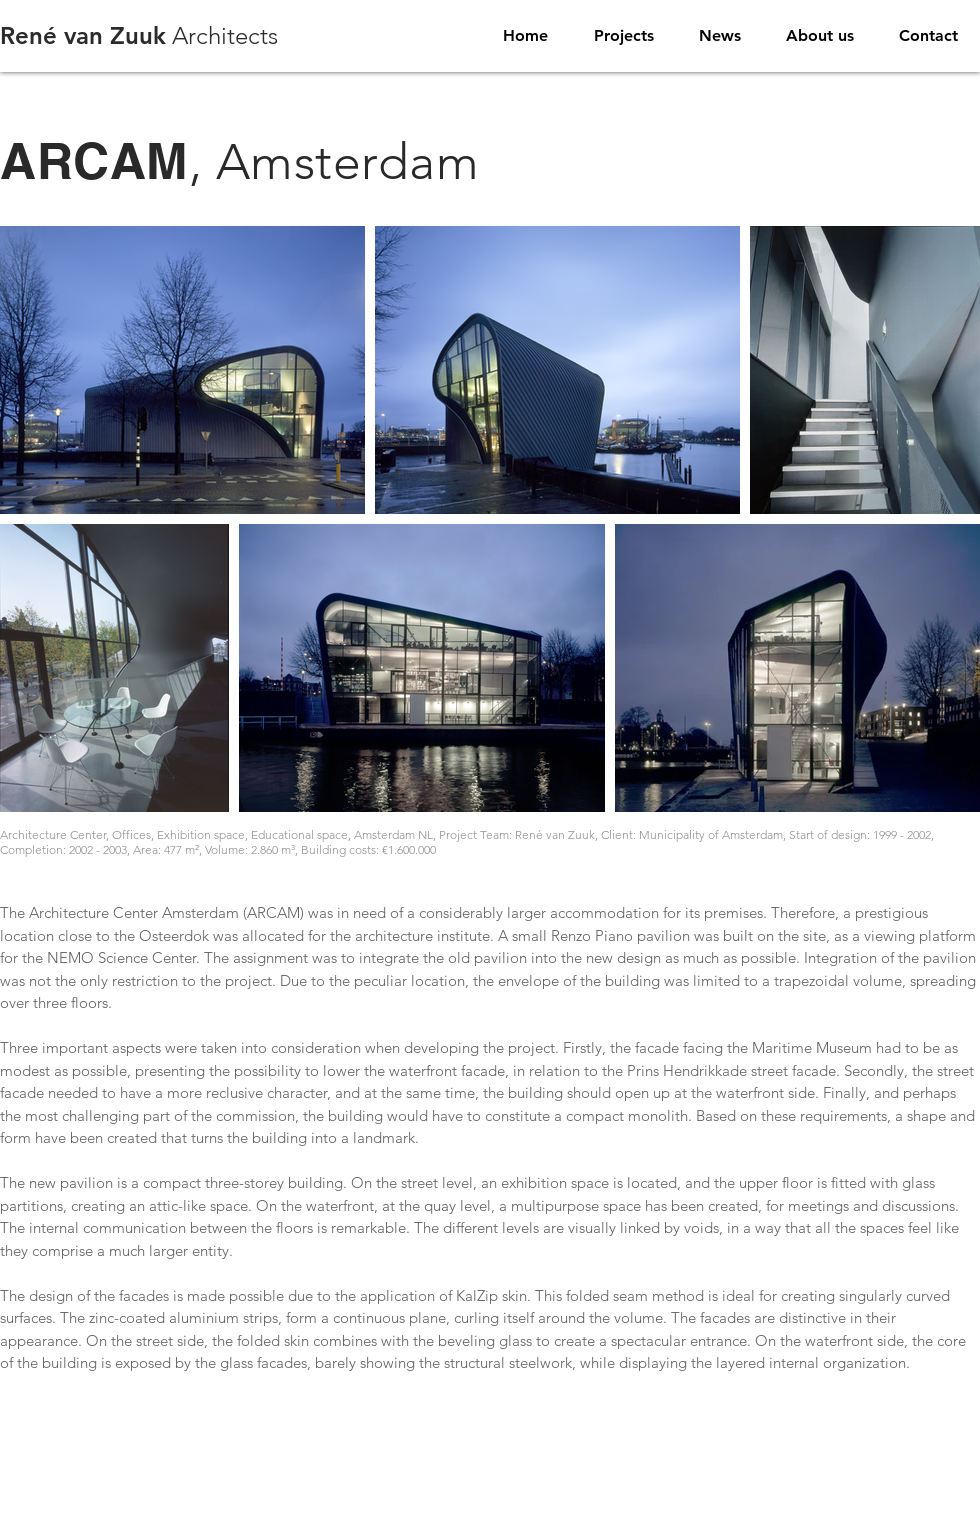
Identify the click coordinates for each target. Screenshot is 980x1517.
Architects (139, 35)
